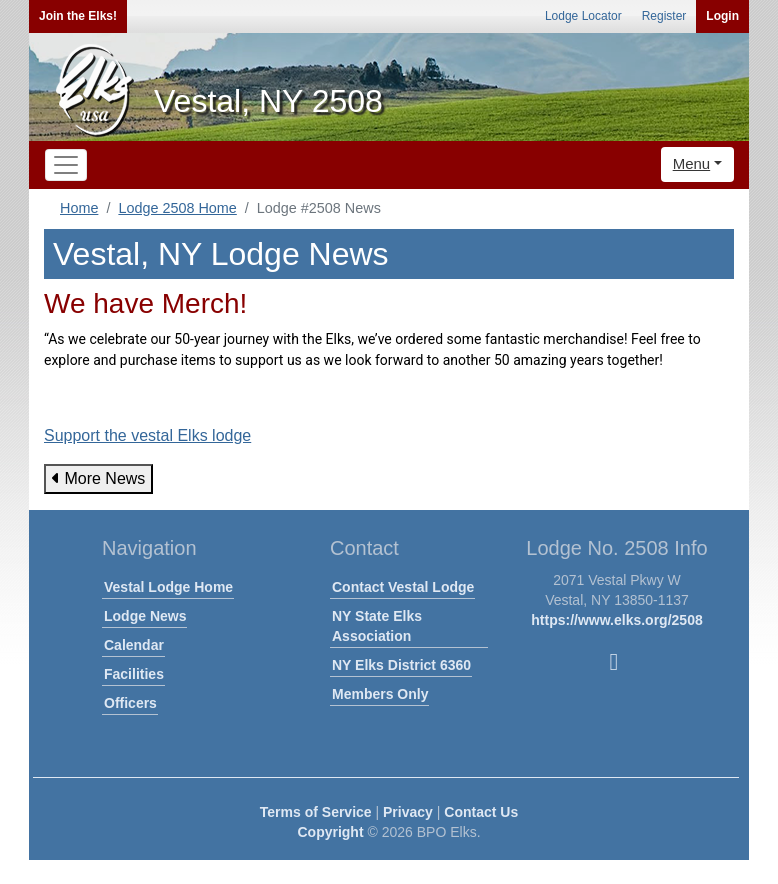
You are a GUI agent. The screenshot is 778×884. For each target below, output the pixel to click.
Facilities (134, 674)
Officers (130, 703)
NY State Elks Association (377, 626)
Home (79, 208)
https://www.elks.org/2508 (616, 620)
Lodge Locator (583, 16)
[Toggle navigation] (66, 165)
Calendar (134, 645)
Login (722, 16)
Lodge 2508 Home (177, 208)
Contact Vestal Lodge (403, 587)
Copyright (330, 832)
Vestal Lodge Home (168, 587)
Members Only (380, 694)
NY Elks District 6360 (401, 665)
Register (664, 16)
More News (98, 478)
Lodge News (145, 616)
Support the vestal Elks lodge (147, 435)
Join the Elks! (78, 16)
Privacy (408, 812)
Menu (692, 163)
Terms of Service (316, 812)
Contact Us (481, 812)
